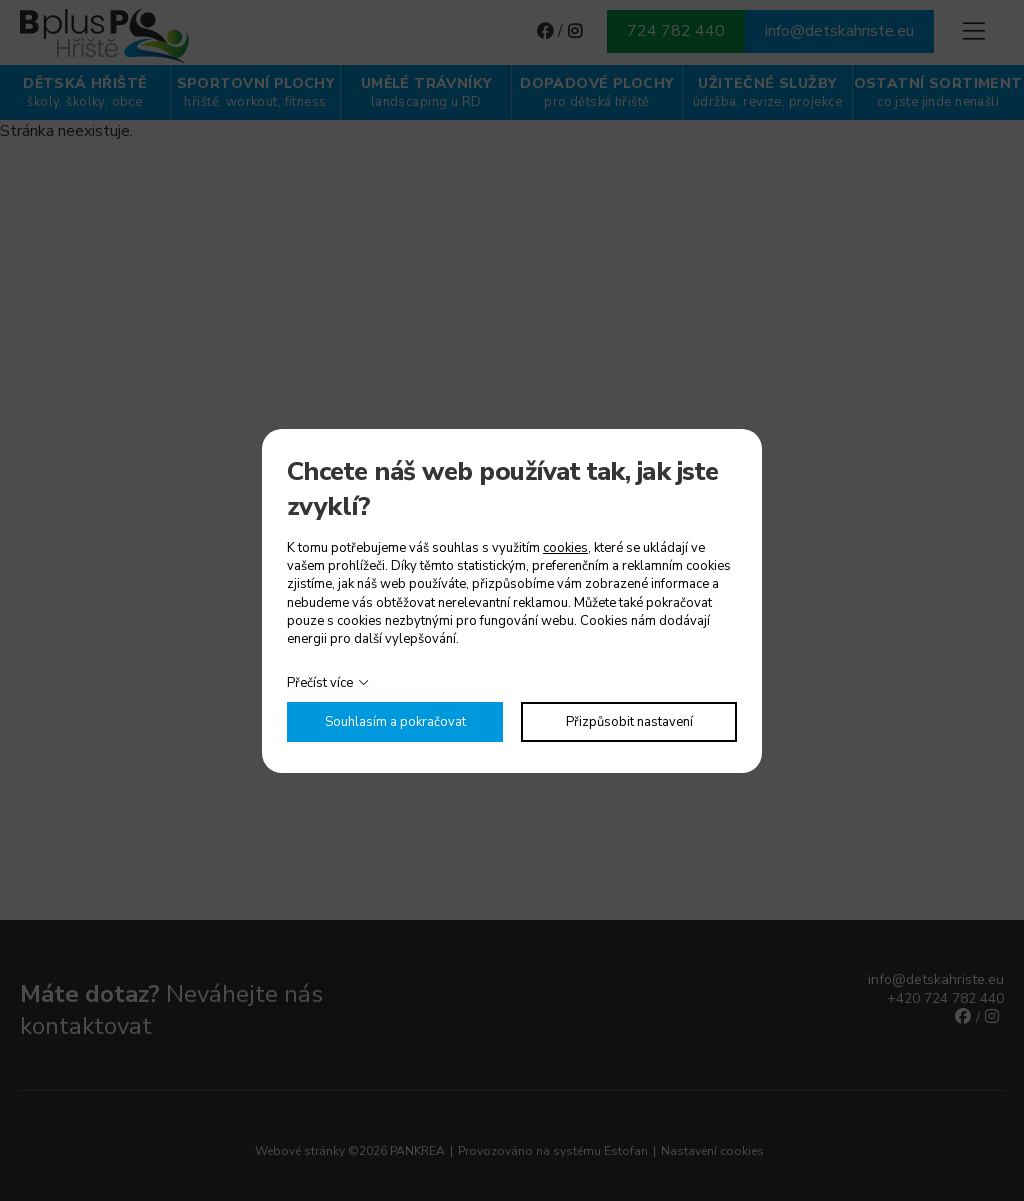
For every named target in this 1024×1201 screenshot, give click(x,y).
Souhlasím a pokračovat (395, 722)
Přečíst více (320, 683)
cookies (565, 548)
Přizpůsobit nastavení (629, 722)
